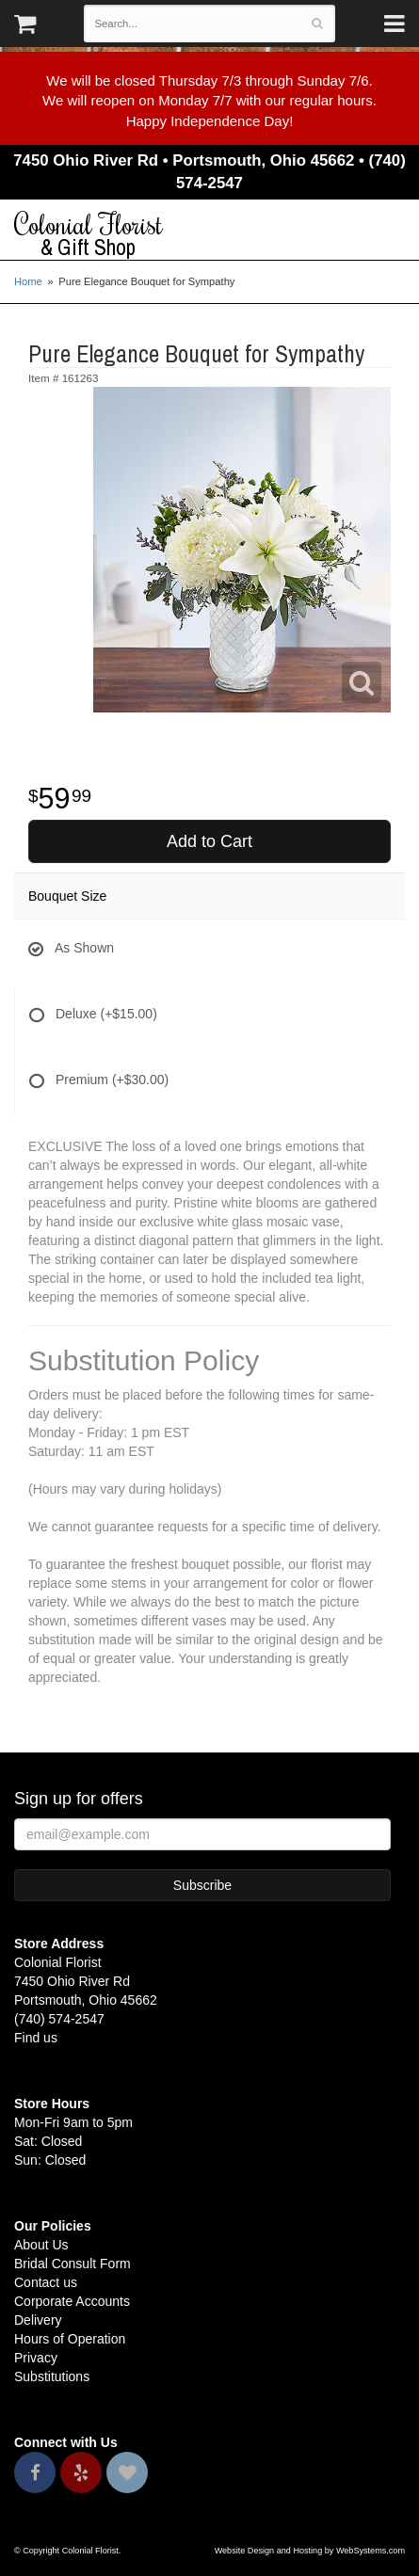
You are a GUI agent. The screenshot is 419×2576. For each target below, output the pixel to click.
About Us (41, 2244)
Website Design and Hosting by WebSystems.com (310, 2550)
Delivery (38, 2320)
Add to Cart (209, 841)
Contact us (45, 2282)
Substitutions (51, 2376)
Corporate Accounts (72, 2301)
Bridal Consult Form (72, 2263)
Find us (35, 2037)
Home (28, 281)
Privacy (35, 2357)
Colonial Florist (209, 234)
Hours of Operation (69, 2338)
